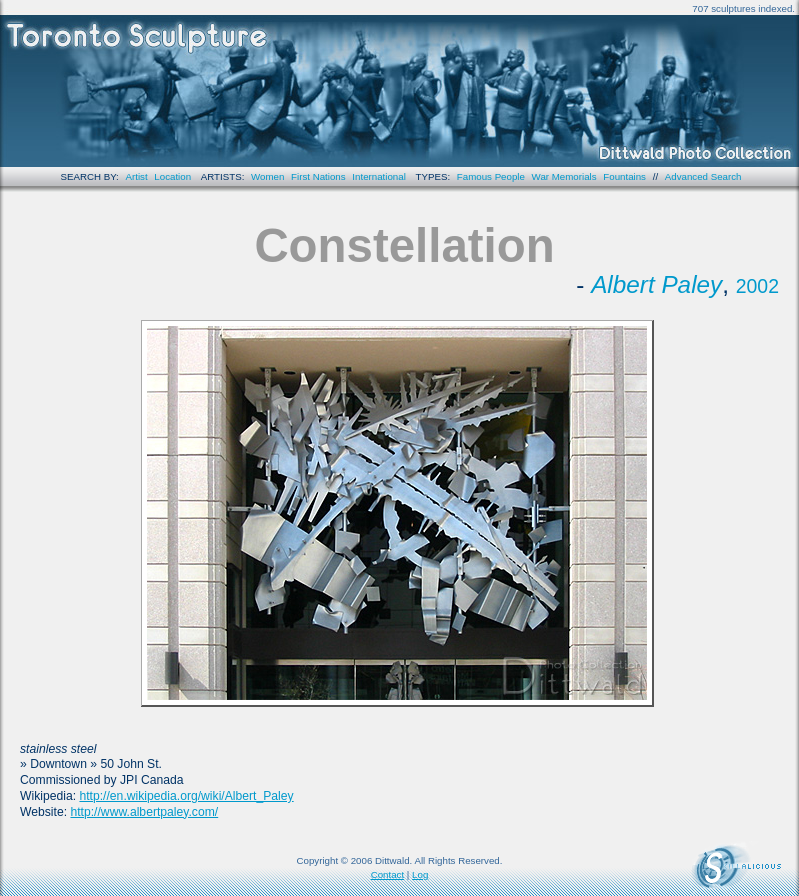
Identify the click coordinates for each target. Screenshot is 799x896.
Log (420, 874)
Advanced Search (703, 176)
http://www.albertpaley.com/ (144, 812)
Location (172, 176)
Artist (137, 176)
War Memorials (564, 176)
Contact (388, 874)
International (379, 176)
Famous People (491, 176)
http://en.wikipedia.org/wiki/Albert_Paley (186, 796)
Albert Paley (656, 284)
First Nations (318, 176)
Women (267, 176)
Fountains (624, 176)
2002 (757, 286)
